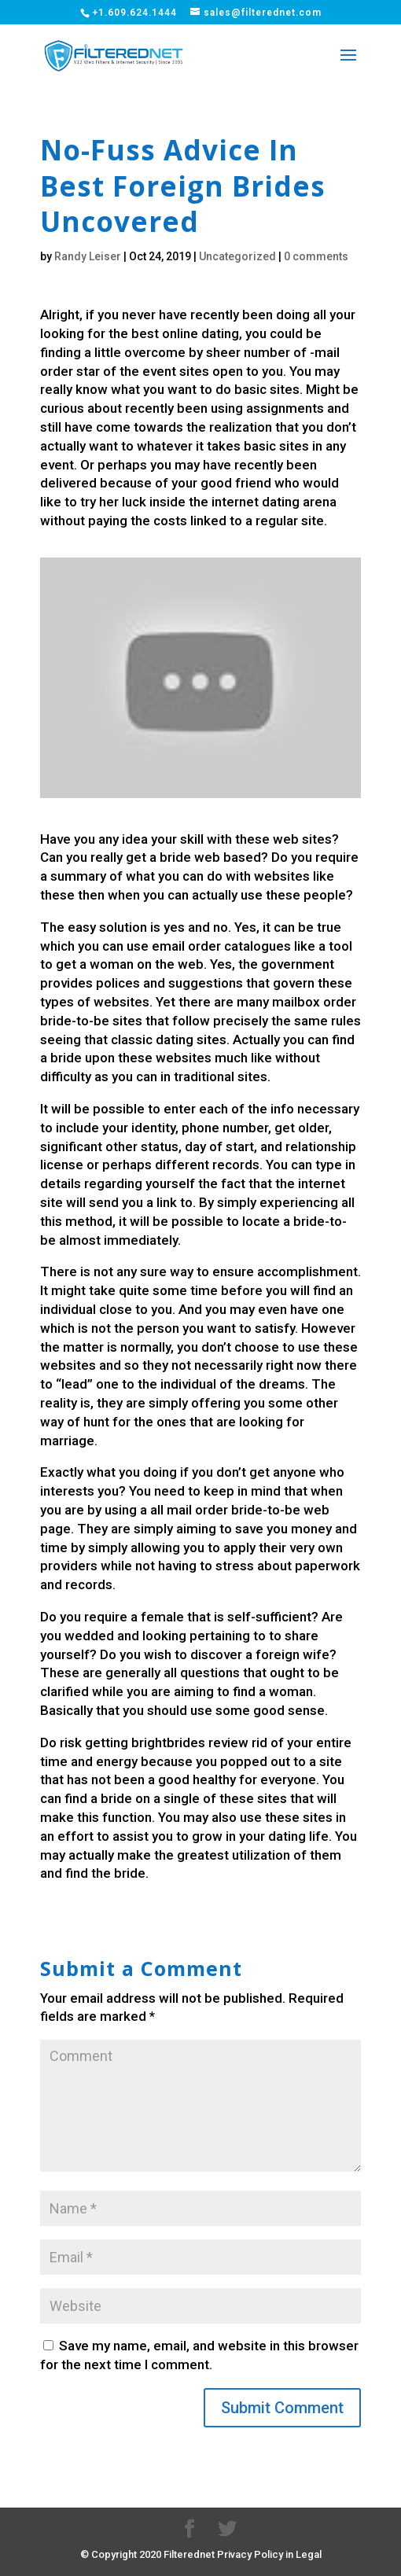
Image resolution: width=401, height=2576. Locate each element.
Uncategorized (237, 256)
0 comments (316, 256)
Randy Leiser (87, 256)
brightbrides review (189, 1742)
